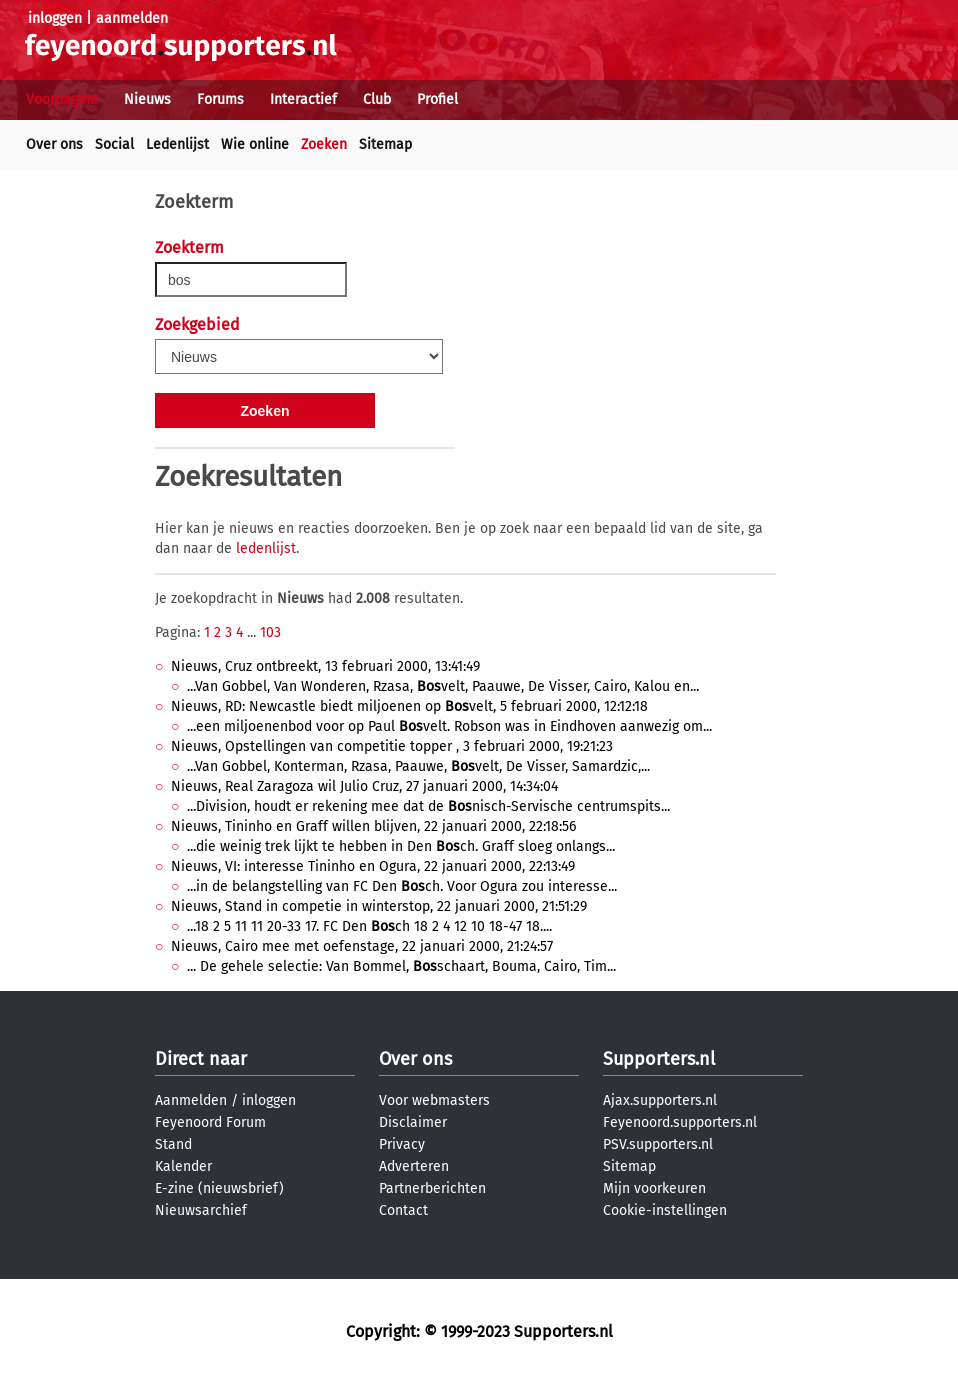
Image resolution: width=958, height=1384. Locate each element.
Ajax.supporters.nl (660, 1100)
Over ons (54, 144)
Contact (403, 1210)
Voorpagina (62, 99)
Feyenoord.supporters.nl (680, 1122)
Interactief (303, 99)
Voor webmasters (434, 1100)
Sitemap (385, 144)
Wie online (255, 144)
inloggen (55, 18)
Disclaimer (413, 1122)
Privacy (402, 1144)
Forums (220, 99)
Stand (173, 1144)
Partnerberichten (432, 1188)
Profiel (437, 99)
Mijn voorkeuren (654, 1188)
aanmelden (132, 18)
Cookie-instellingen (665, 1210)
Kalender (183, 1166)
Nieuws (147, 99)
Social (114, 144)
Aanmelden (191, 1100)
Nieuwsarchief (201, 1210)
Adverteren (414, 1166)
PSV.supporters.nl (658, 1144)
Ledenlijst (177, 144)
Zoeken (324, 144)
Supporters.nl (659, 1059)
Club (377, 99)
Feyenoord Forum (210, 1122)
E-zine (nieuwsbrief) (219, 1188)
